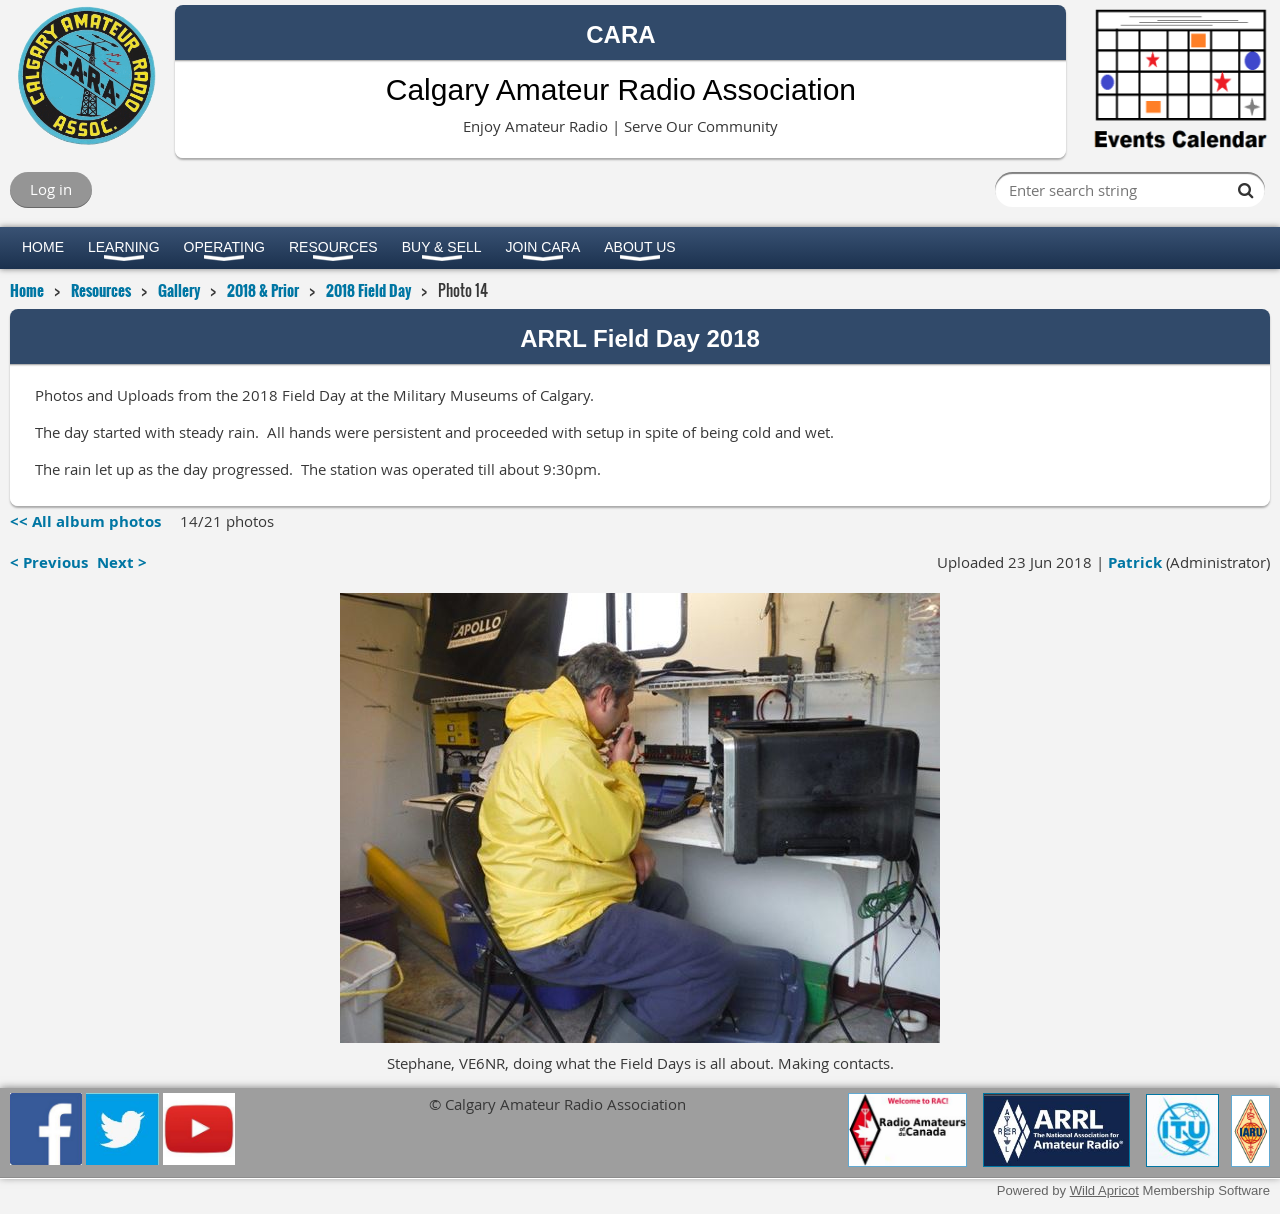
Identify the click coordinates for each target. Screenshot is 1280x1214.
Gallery (179, 290)
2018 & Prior (263, 290)
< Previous (49, 562)
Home (27, 290)
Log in (51, 189)
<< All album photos (85, 521)
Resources (101, 290)
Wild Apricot (1104, 1190)
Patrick (1135, 562)
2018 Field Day (368, 290)
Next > (122, 562)
